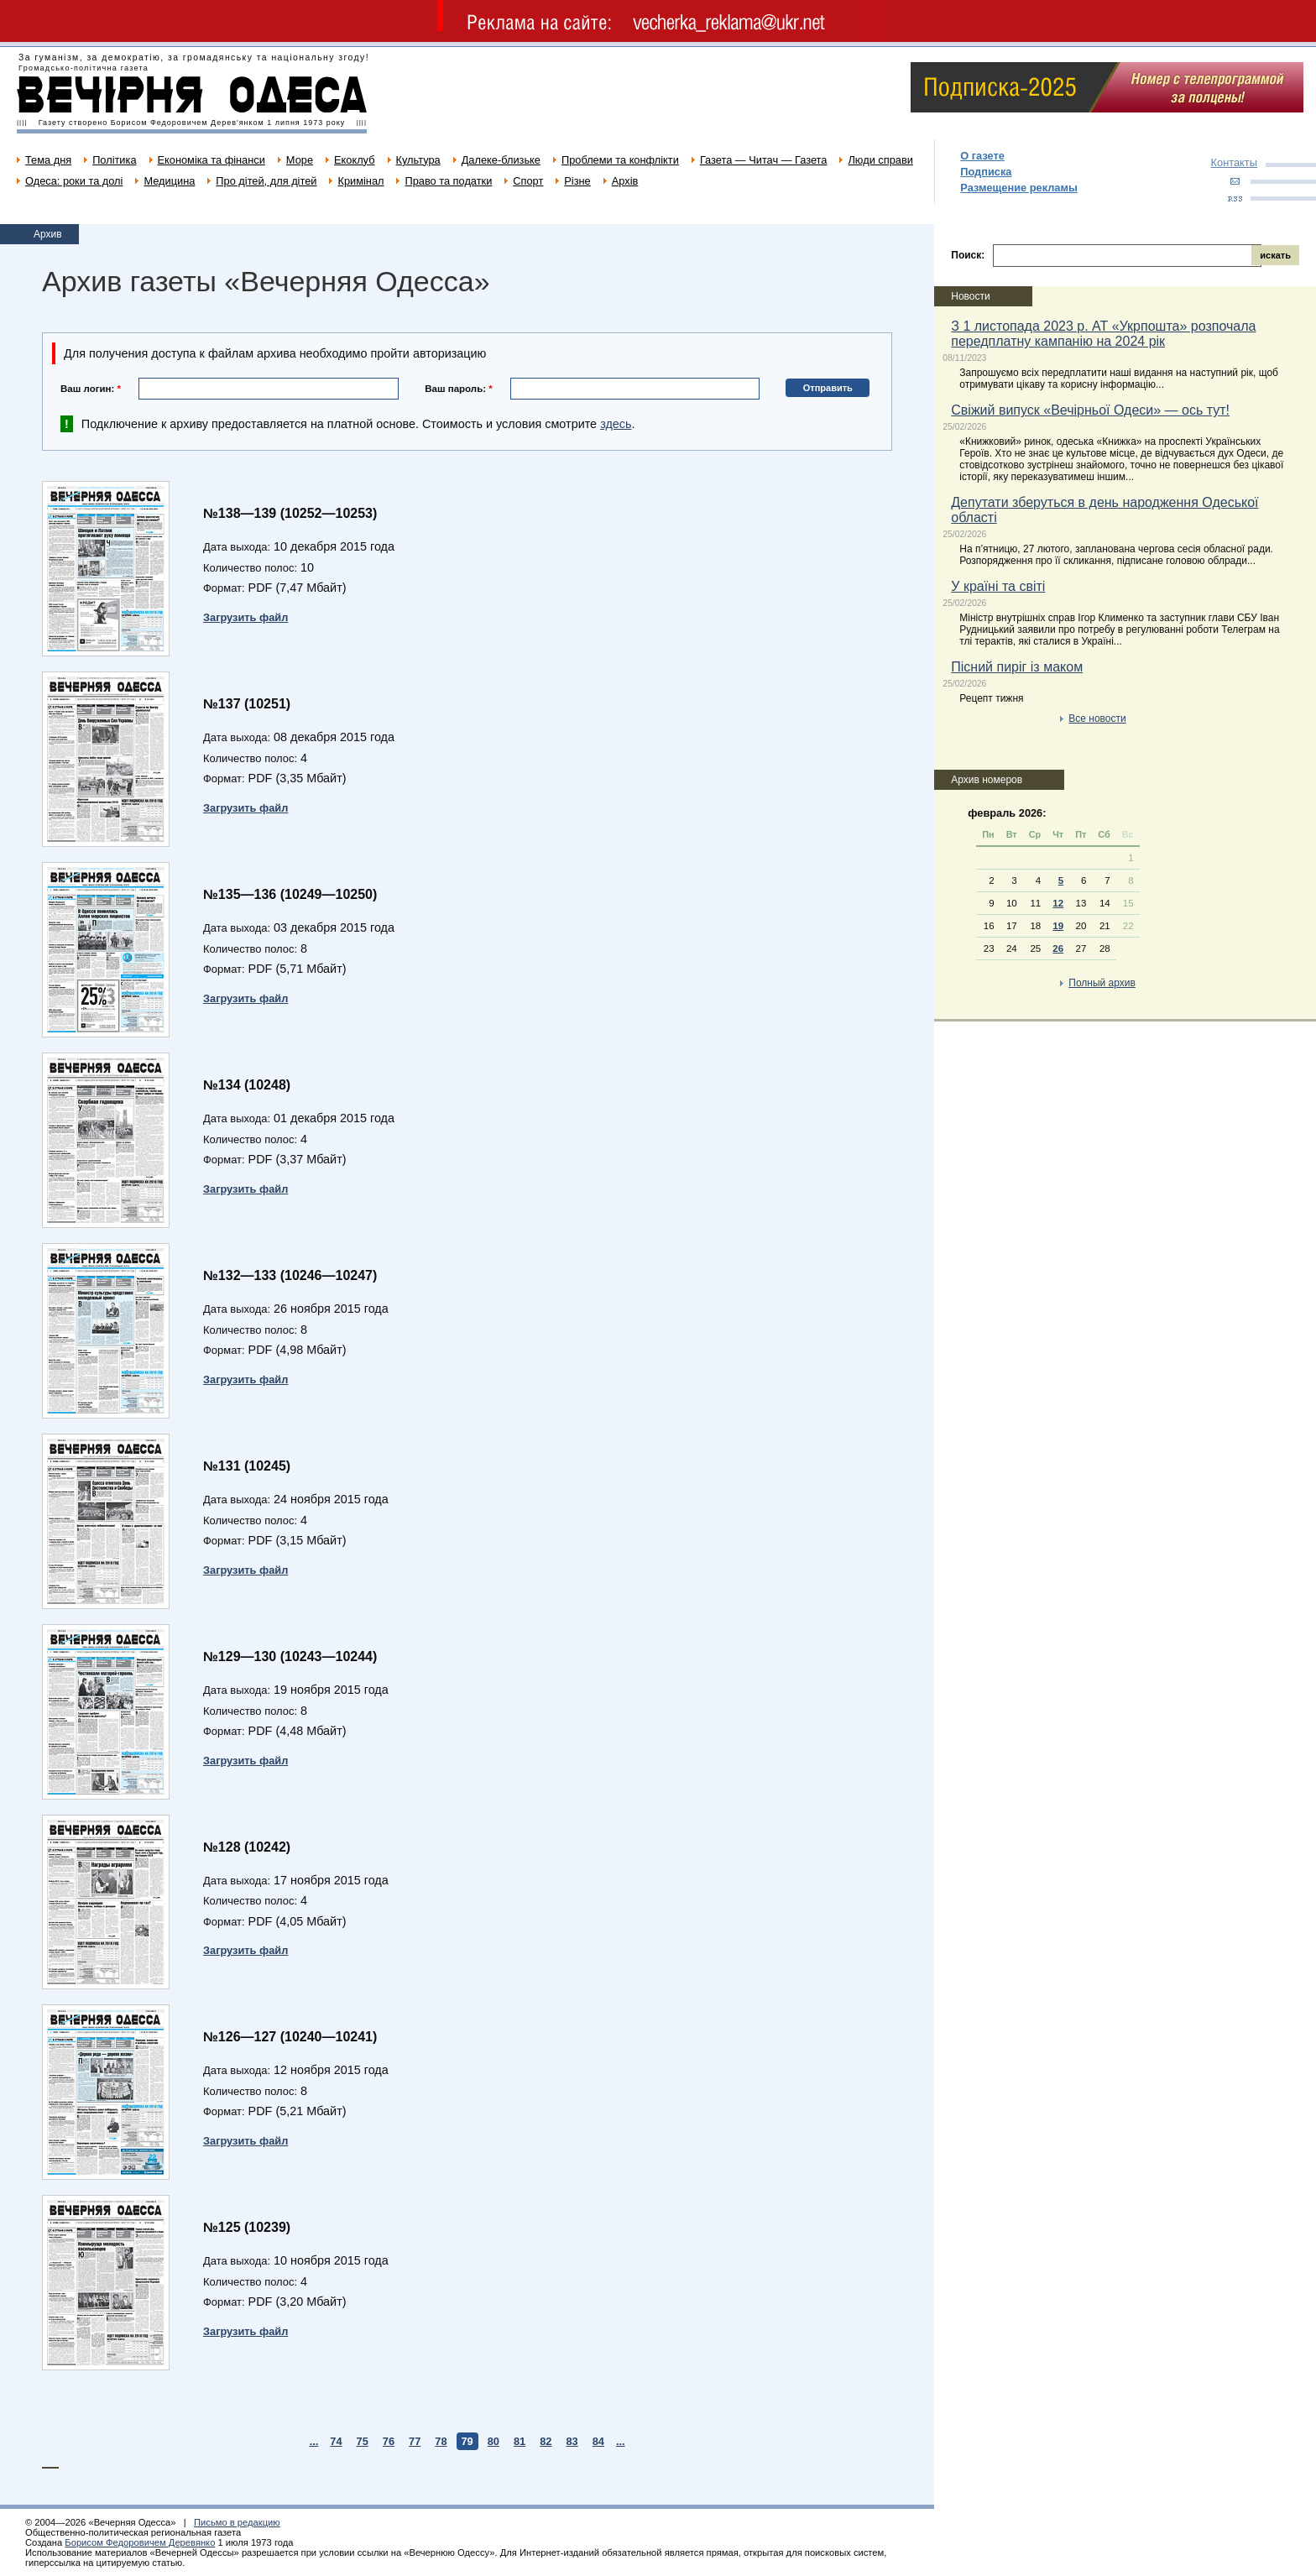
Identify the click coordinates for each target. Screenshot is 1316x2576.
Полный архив (1102, 983)
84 (598, 2441)
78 (440, 2441)
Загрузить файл (245, 617)
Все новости (1096, 718)
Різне (577, 181)
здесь (615, 424)
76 (388, 2441)
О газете (982, 155)
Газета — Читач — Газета (764, 160)
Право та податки (448, 181)
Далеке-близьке (501, 160)
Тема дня (48, 160)
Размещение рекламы (1019, 187)
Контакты (1234, 162)
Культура (418, 160)
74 (336, 2441)
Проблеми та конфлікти (620, 160)
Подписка (985, 171)
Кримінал (360, 181)
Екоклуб (354, 160)
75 (362, 2441)
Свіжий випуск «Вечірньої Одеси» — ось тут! (1090, 410)
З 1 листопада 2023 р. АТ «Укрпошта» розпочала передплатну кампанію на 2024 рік (1103, 333)
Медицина (169, 181)
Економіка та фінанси (211, 160)
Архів (625, 181)
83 (571, 2441)
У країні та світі (998, 586)
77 (414, 2441)
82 (545, 2441)
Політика (114, 160)
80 (493, 2441)
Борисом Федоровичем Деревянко (140, 2542)
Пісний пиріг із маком (1017, 667)
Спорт (528, 181)
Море (299, 160)
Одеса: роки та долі (74, 181)
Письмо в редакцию (237, 2522)
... (314, 2441)
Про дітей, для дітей (266, 181)
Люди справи (880, 160)
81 (519, 2441)
